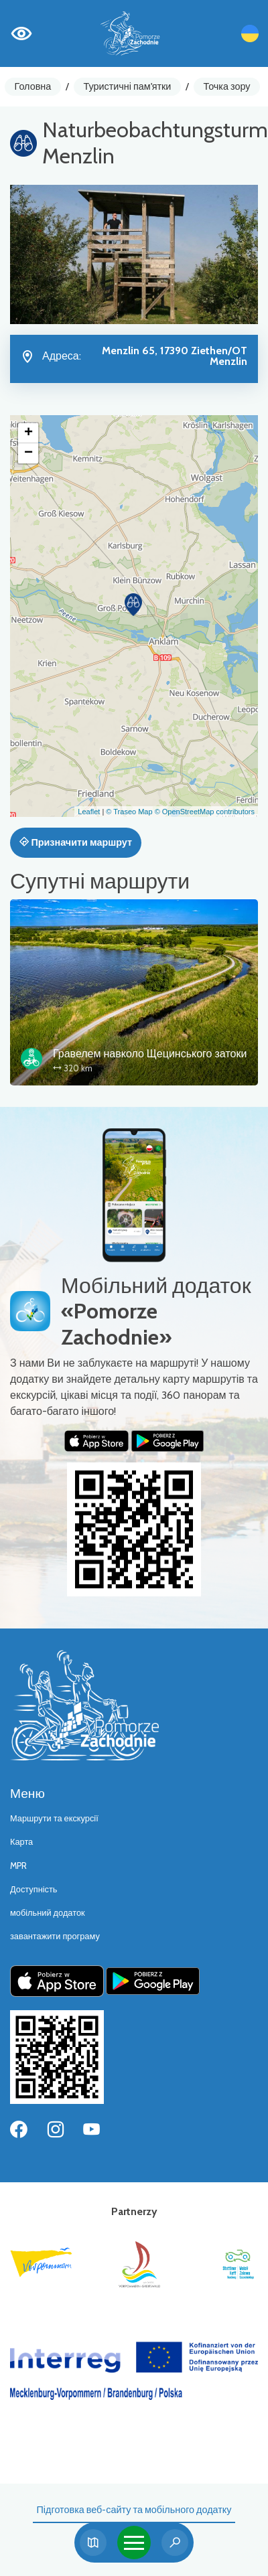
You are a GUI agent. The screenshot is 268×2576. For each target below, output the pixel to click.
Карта (21, 1842)
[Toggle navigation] (134, 2542)
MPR (18, 1866)
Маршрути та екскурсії (54, 1818)
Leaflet (89, 812)
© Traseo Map (129, 812)
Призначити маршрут (75, 842)
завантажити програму (55, 1936)
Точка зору (227, 86)
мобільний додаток (47, 1913)
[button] (133, 604)
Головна (33, 86)
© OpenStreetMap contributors (205, 812)
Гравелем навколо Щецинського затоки (150, 1053)
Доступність (34, 1889)
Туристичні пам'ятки (127, 86)
